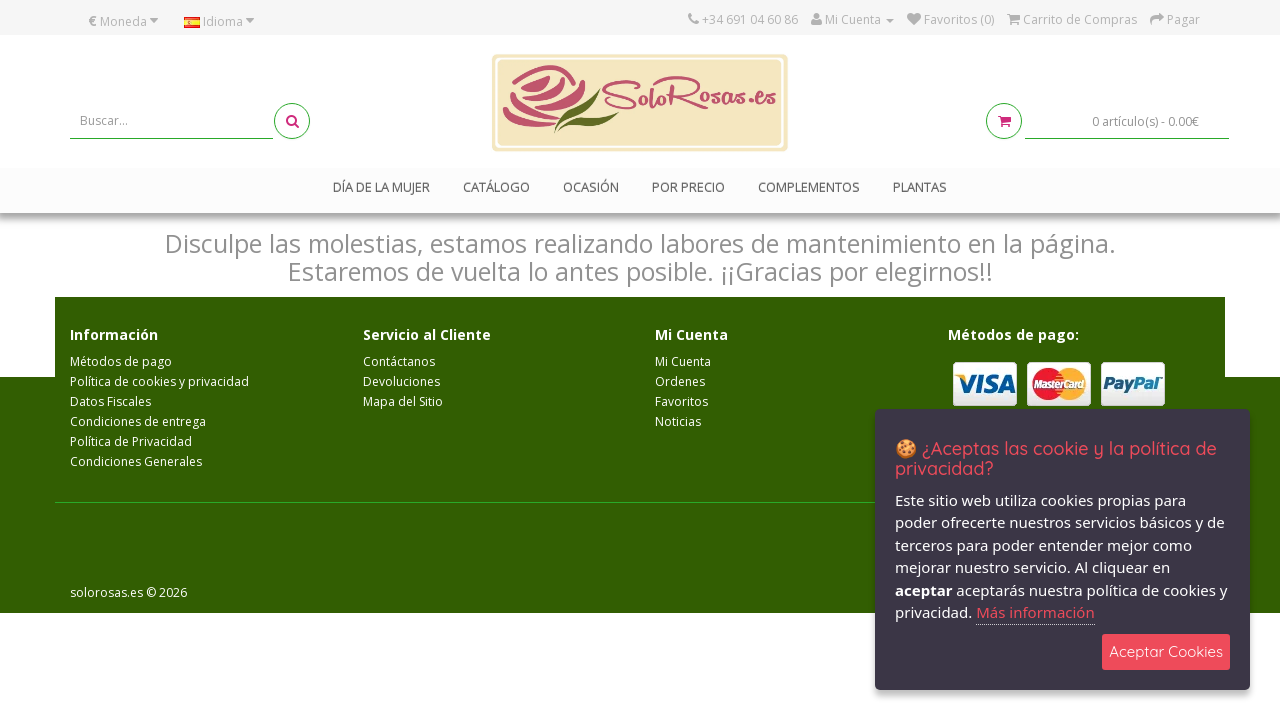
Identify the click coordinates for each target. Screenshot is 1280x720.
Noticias (678, 421)
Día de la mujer (381, 187)
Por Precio (688, 187)
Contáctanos (399, 361)
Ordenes (680, 381)
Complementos (809, 187)
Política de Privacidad (131, 441)
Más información (1035, 612)
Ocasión (591, 187)
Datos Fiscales (110, 401)
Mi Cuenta (683, 361)
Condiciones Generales (136, 461)
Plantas (920, 187)
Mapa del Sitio (403, 401)
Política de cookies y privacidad (159, 381)
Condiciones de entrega (138, 421)
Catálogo (496, 187)
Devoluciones (401, 381)
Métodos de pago (121, 361)
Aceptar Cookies (1166, 651)
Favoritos (681, 401)
